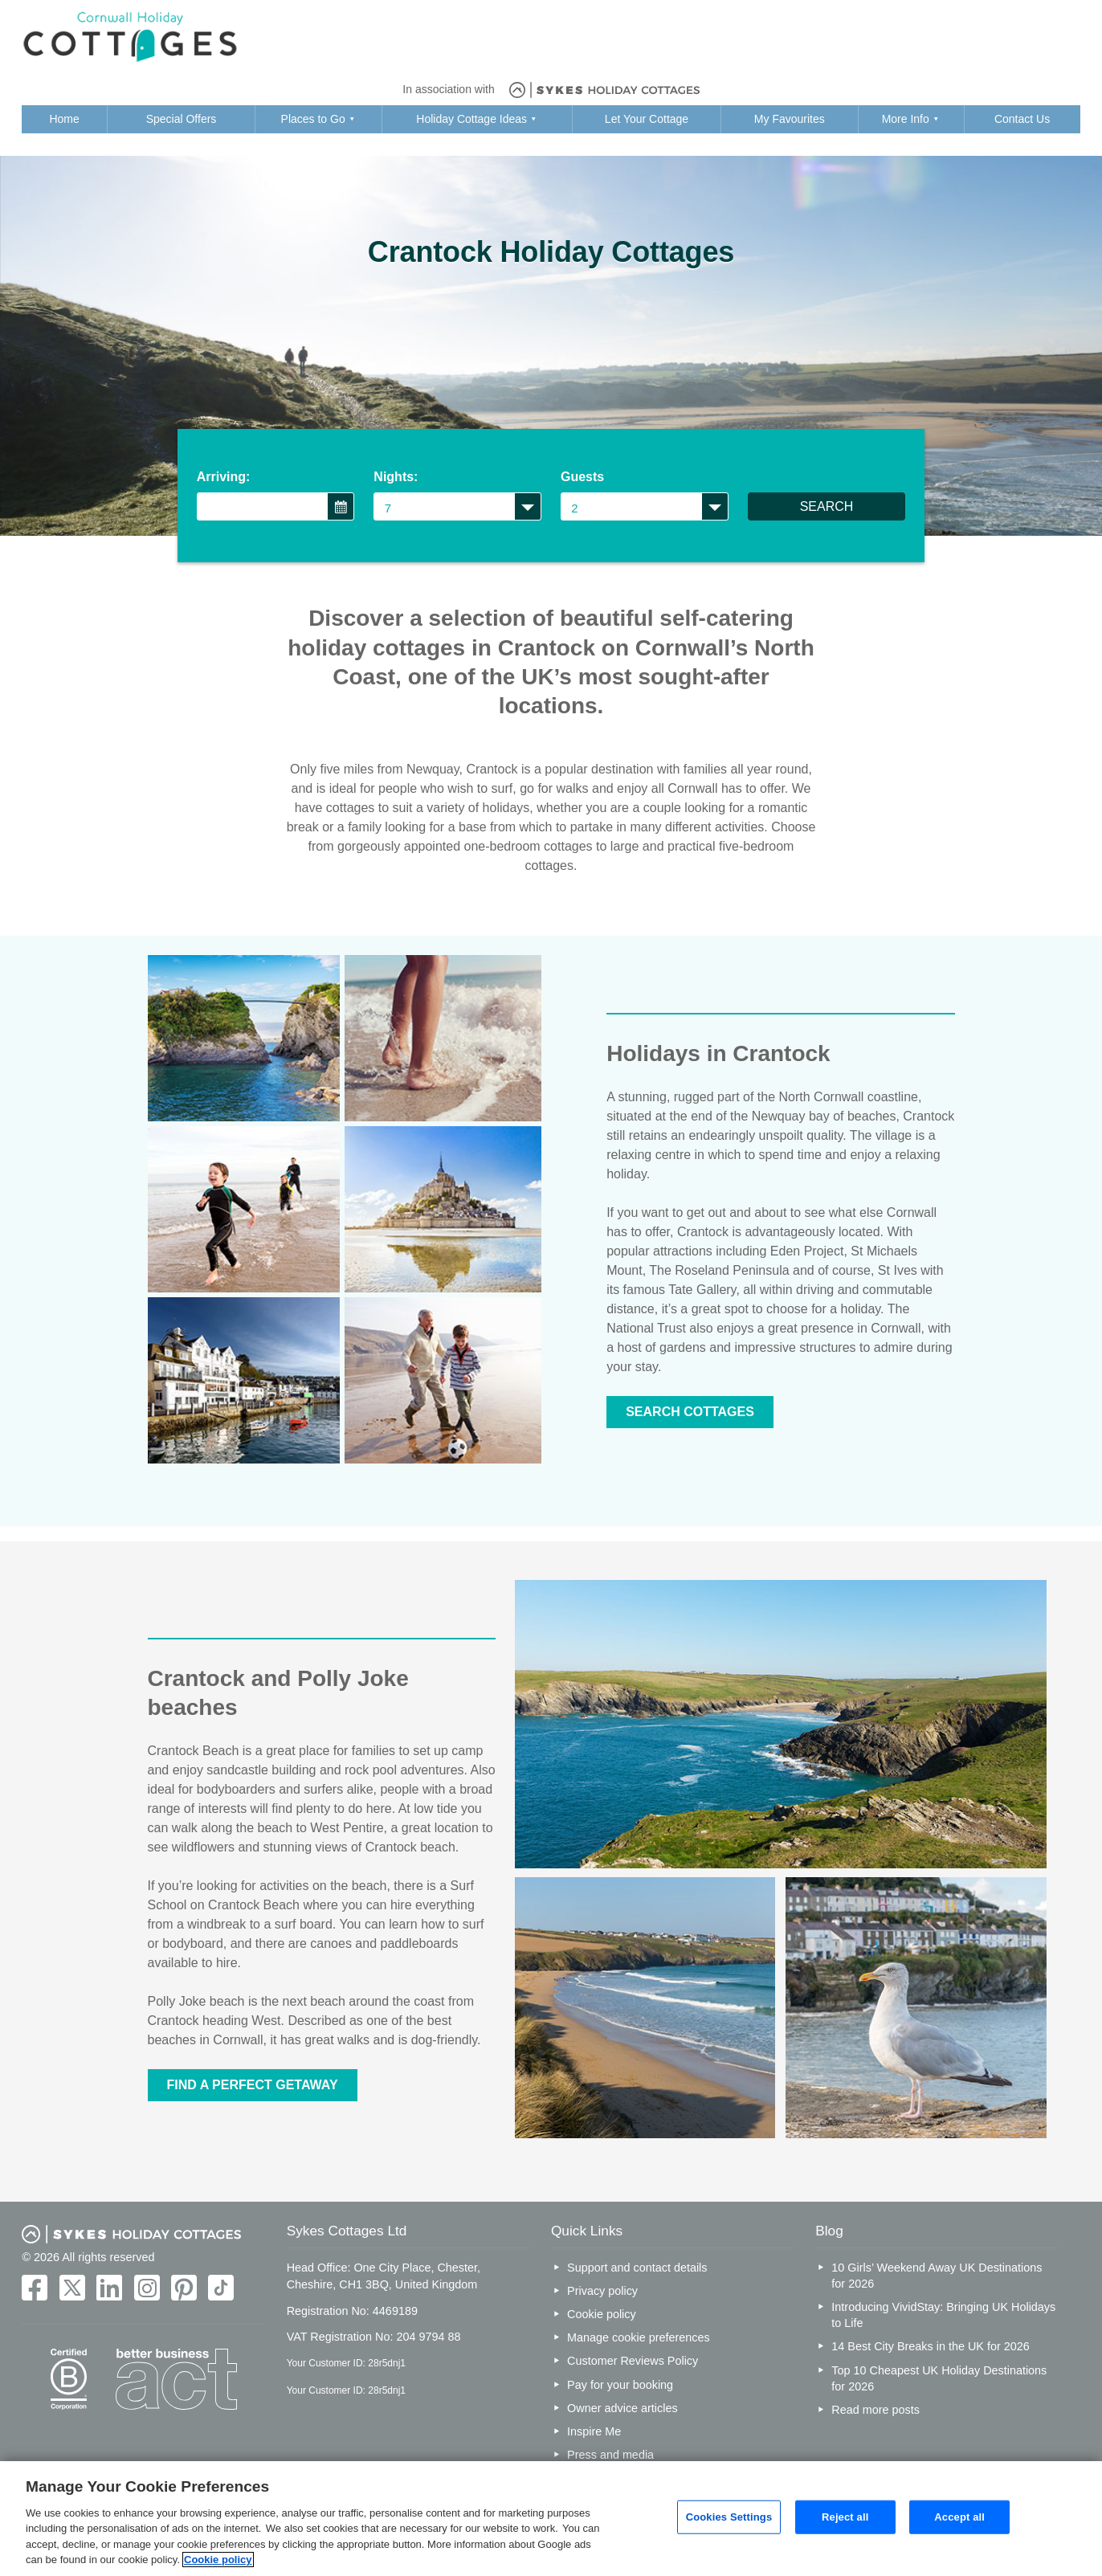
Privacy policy (602, 2290)
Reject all (845, 2517)
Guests (582, 477)
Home (64, 118)
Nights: (395, 477)
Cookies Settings (729, 2517)
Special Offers (181, 118)
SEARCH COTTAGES (690, 1412)
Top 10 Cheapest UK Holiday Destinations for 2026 (939, 2378)
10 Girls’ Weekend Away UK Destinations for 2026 (936, 2275)
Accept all (959, 2517)
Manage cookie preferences (638, 2337)
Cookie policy (601, 2314)
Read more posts (875, 2409)
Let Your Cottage (646, 118)
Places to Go (313, 118)
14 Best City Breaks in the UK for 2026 (930, 2346)
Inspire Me (594, 2431)
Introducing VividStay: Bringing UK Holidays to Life (943, 2314)
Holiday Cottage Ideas (471, 118)
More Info (905, 118)
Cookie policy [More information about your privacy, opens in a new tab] (218, 2560)
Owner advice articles (622, 2408)
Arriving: (224, 477)
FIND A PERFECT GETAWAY (252, 2085)
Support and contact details (637, 2267)
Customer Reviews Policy (632, 2360)
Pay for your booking (620, 2384)
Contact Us (1022, 118)
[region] (551, 2518)
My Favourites (789, 118)
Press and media (610, 2454)
